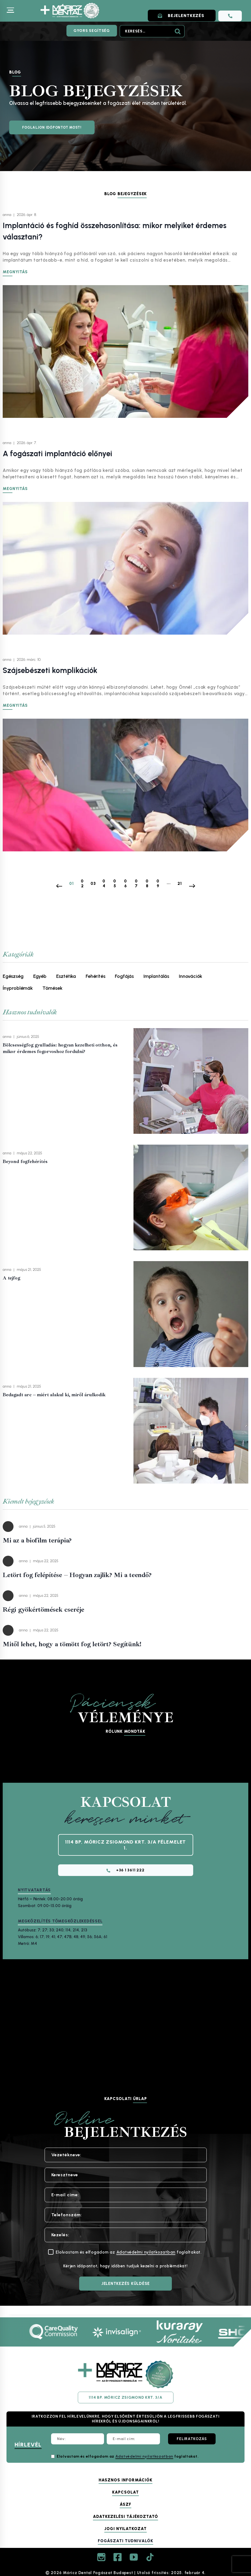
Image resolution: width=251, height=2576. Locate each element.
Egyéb (39, 976)
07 (136, 883)
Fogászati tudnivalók (125, 2540)
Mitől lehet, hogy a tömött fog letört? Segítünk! (72, 1643)
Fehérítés (95, 976)
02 (82, 883)
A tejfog (11, 1278)
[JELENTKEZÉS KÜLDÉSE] (125, 2287)
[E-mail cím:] (133, 2438)
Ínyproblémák (18, 988)
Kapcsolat (125, 2492)
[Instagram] (101, 2557)
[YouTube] (134, 2557)
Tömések (52, 988)
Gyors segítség (91, 30)
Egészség (13, 976)
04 (103, 883)
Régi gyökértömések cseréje (43, 1609)
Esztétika (66, 976)
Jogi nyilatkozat (125, 2528)
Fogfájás (124, 976)
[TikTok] (150, 2557)
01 (71, 883)
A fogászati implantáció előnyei (57, 453)
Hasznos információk (125, 2480)
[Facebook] (117, 2557)
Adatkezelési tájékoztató (125, 2516)
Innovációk (190, 976)
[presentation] (190, 1081)
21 (180, 883)
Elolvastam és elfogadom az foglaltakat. (128, 2456)
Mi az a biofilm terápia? (37, 1540)
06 (125, 883)
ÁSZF (125, 2504)
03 (93, 883)
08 (147, 883)
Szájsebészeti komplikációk (50, 670)
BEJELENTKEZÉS (183, 15)
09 (157, 883)
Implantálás (156, 976)
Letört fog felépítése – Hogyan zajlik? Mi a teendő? (77, 1574)
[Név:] (77, 2438)
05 (114, 883)
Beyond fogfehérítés (25, 1161)
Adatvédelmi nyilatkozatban (146, 2255)
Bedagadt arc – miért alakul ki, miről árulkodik (54, 1394)
